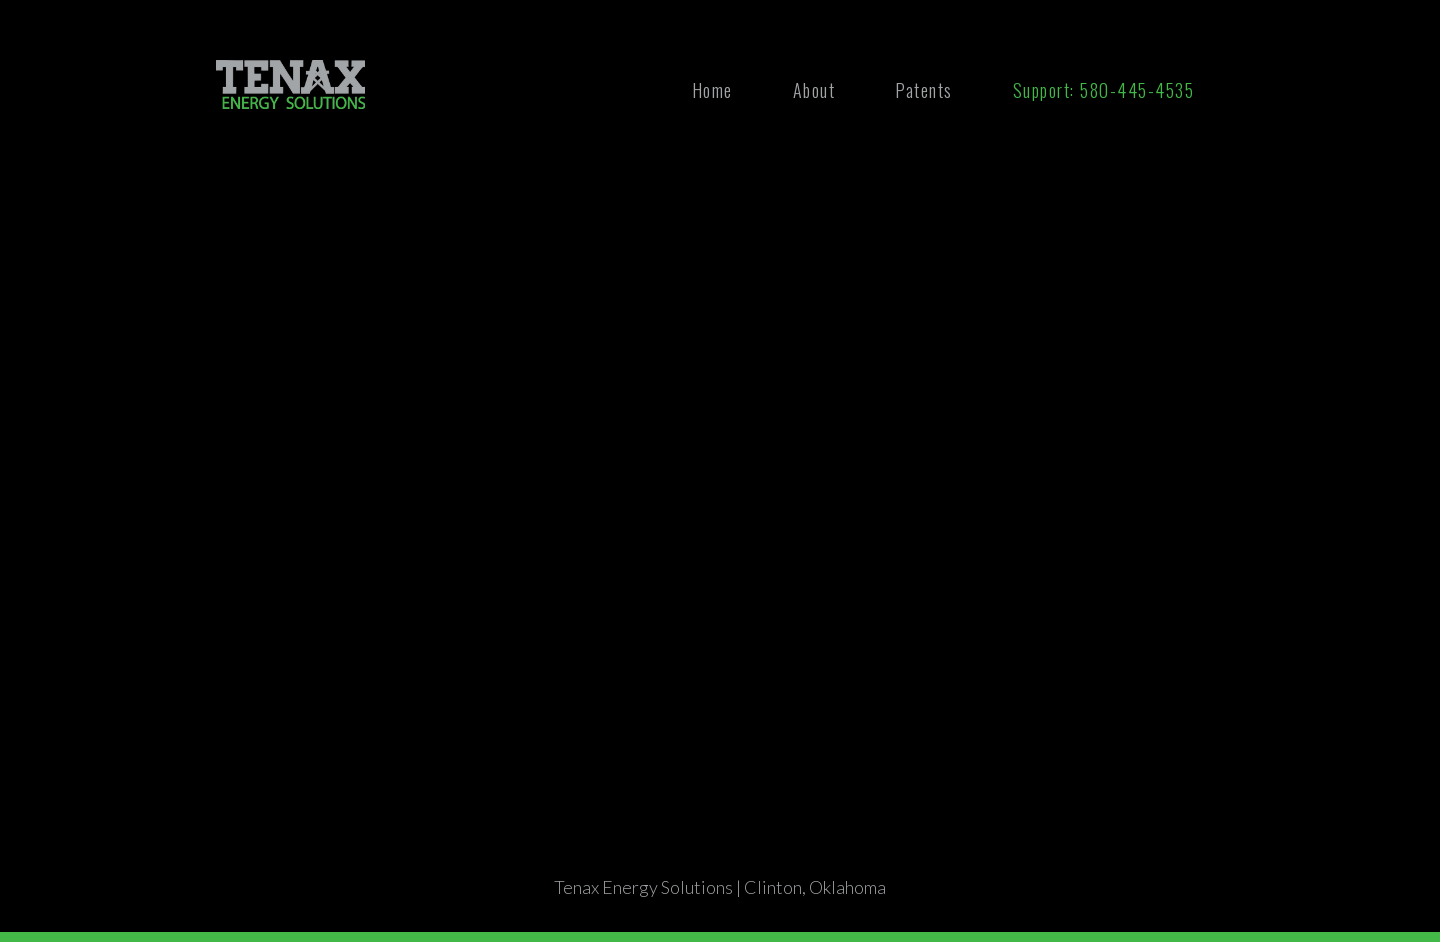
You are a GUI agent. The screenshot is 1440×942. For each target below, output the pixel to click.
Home (712, 90)
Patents (924, 90)
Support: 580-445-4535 (1104, 90)
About (814, 90)
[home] (290, 84)
